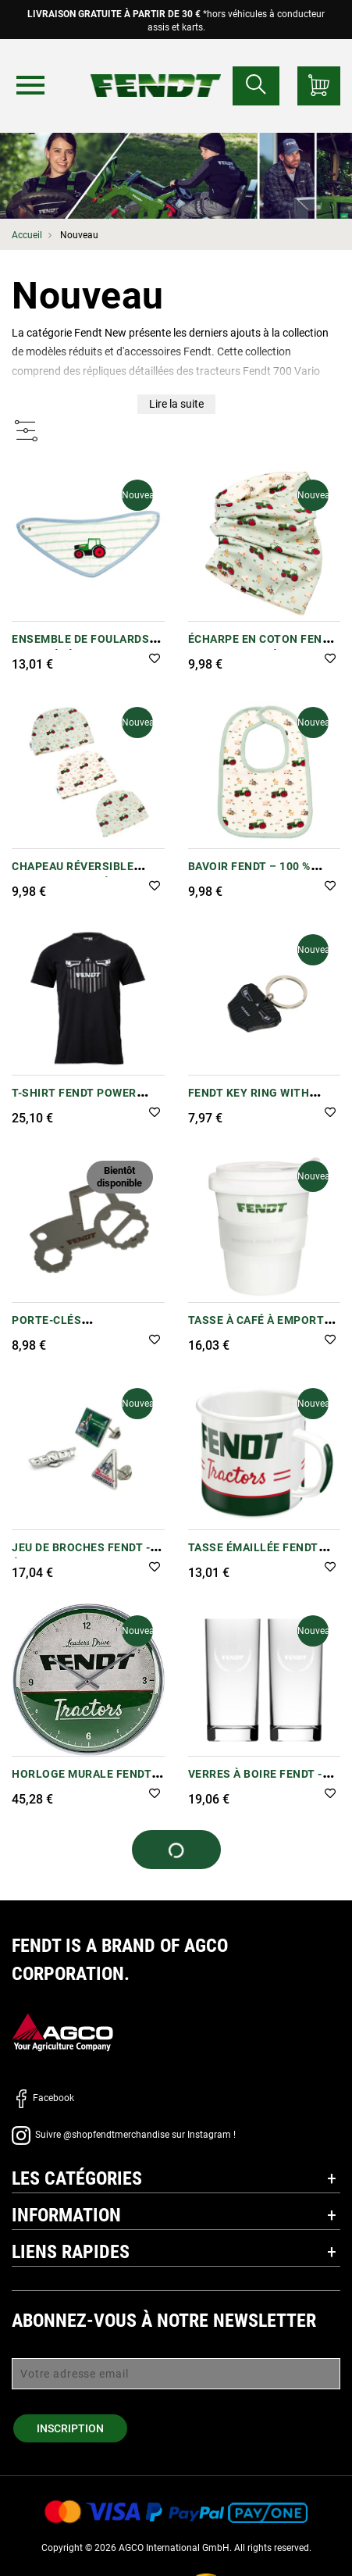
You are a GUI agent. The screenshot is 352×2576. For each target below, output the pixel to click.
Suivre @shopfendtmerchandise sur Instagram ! (124, 2134)
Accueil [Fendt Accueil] (27, 235)
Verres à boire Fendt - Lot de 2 (255, 1782)
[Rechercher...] (256, 86)
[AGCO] (62, 2032)
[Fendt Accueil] (156, 70)
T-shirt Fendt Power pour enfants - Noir (74, 1100)
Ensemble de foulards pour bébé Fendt (80, 647)
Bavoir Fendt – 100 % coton (249, 874)
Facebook (43, 2098)
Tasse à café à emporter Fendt (263, 1328)
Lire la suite (176, 404)
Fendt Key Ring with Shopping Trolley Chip (258, 1100)
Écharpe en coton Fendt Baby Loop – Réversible (262, 647)
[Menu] (30, 85)
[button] (154, 659)
